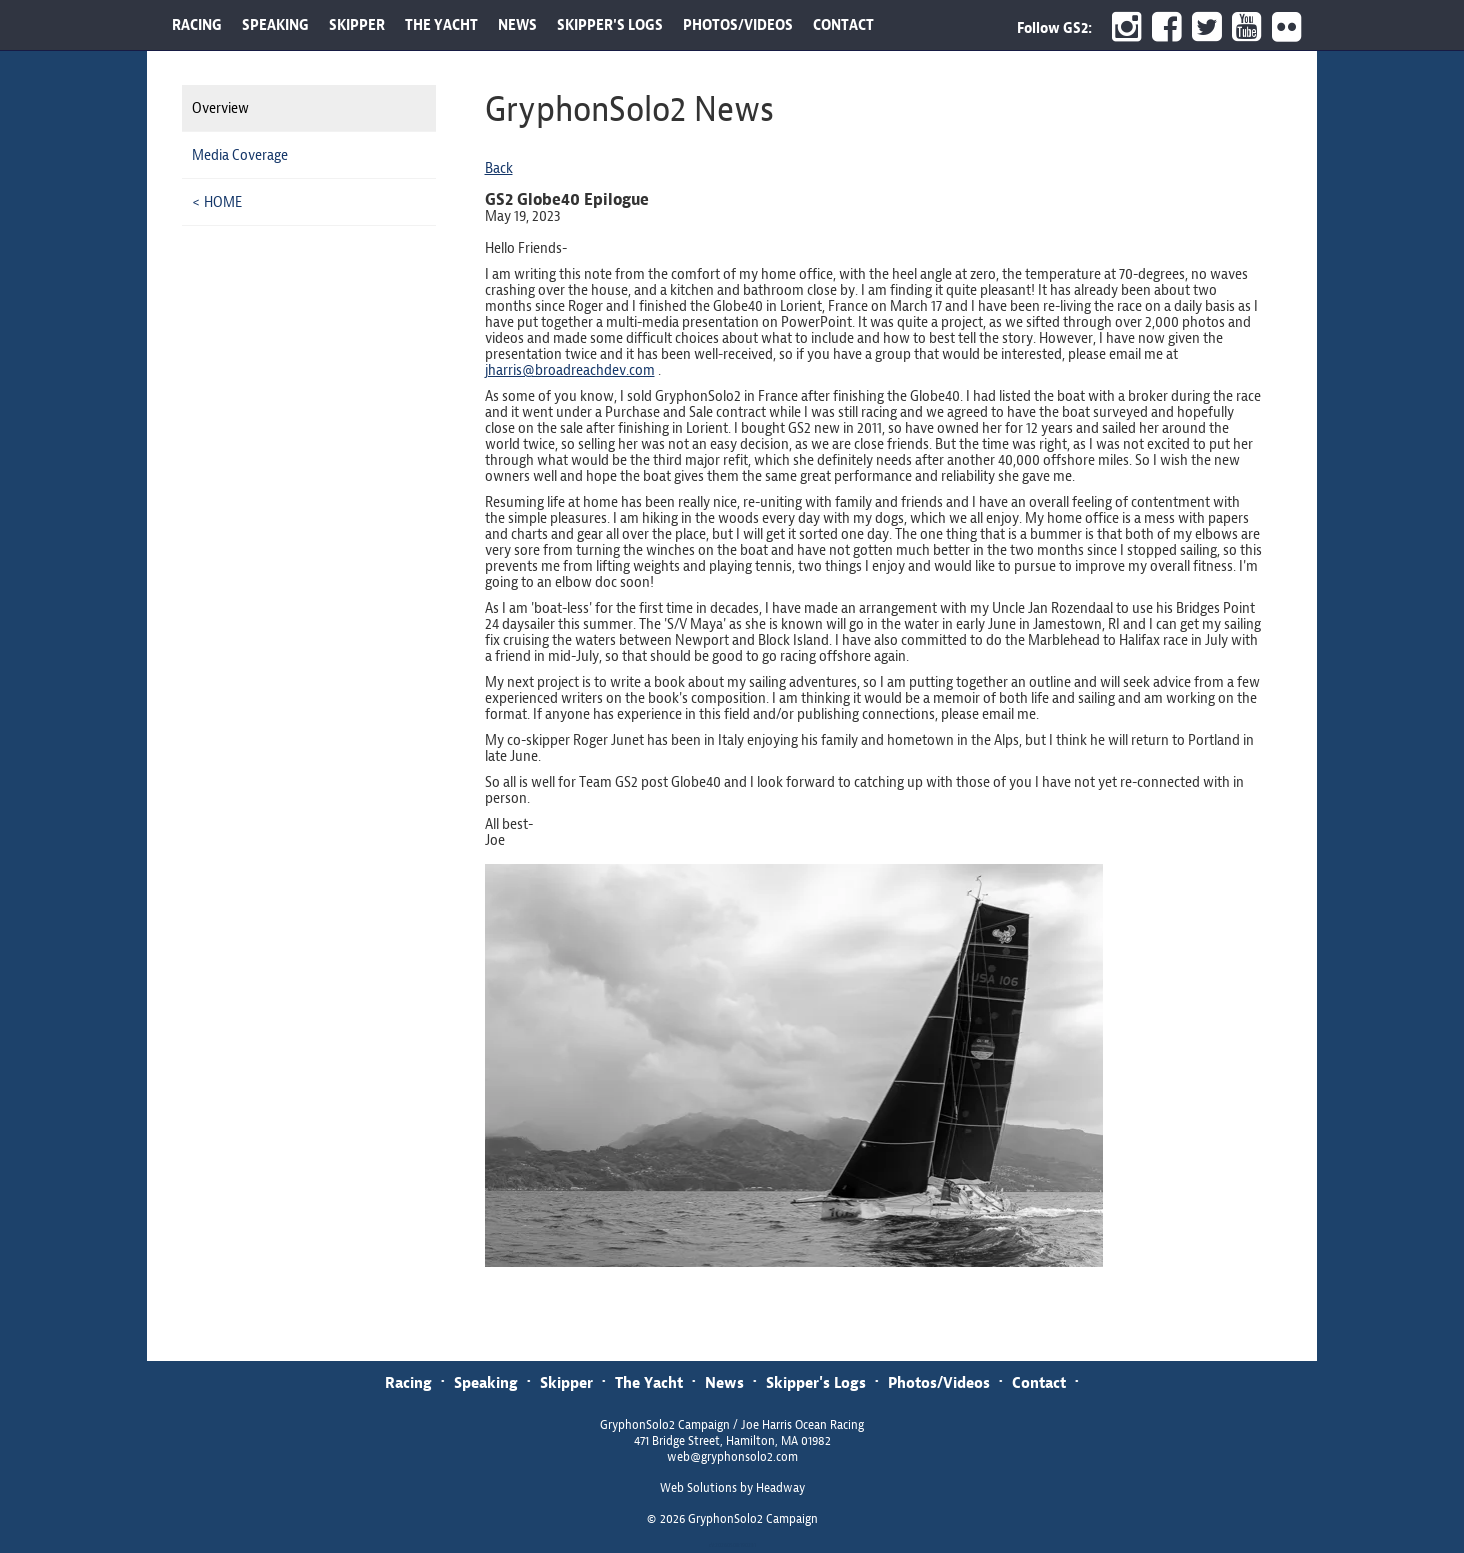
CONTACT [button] (843, 25)
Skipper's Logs (816, 1382)
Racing (408, 1382)
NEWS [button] (517, 25)
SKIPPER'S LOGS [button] (610, 25)
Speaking (486, 1382)
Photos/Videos (939, 1382)
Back (499, 168)
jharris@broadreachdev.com (570, 370)
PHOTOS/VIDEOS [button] (738, 25)
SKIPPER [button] (357, 25)
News (724, 1382)
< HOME (217, 202)
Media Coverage (240, 155)
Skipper (566, 1382)
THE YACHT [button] (441, 25)
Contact (1039, 1382)
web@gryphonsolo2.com (732, 1457)
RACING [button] (197, 25)
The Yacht (649, 1382)
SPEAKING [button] (275, 25)
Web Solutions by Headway (732, 1488)
